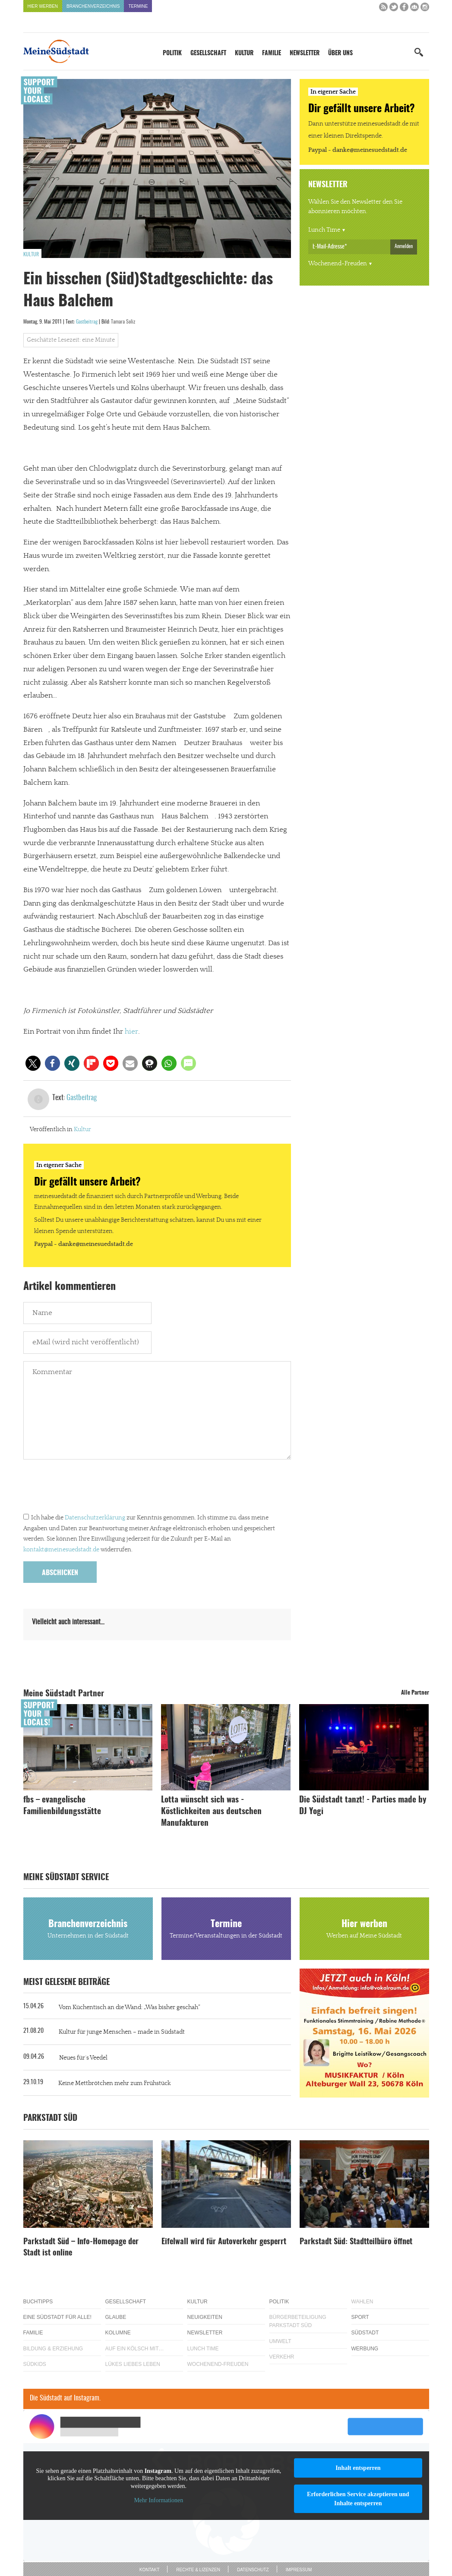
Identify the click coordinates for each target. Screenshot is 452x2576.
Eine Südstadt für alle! (57, 2317)
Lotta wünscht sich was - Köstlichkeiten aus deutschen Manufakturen (211, 1811)
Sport (360, 2317)
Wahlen (362, 2302)
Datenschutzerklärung (95, 1517)
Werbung (365, 2349)
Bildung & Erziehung (53, 2349)
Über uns (340, 53)
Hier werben (43, 6)
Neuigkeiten (204, 2317)
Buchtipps (38, 2302)
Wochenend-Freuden (337, 263)
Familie (271, 53)
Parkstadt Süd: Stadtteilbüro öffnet (356, 2242)
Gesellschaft (208, 53)
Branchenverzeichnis (93, 6)
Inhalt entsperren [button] (357, 2468)
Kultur (244, 53)
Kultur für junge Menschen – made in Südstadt (122, 2032)
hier (131, 1031)
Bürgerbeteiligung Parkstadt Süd (297, 2321)
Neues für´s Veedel (83, 2057)
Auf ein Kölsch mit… (134, 2349)
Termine (138, 6)
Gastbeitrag (87, 321)
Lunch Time (324, 229)
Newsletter (304, 53)
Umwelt (280, 2341)
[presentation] (89, 1488)
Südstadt (365, 2333)
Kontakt (149, 2569)
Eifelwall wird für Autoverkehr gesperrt (223, 2242)
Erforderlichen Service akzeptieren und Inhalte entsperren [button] (358, 2499)
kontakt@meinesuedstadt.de (61, 1549)
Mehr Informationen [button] (158, 2500)
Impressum (299, 2569)
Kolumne (118, 2333)
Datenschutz (253, 2569)
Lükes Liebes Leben (132, 2364)
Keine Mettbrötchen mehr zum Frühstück (114, 2083)
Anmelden (404, 246)
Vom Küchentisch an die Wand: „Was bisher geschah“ (129, 2007)
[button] (33, 1063)
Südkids (34, 2364)
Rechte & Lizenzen (198, 2569)
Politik (172, 53)
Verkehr (281, 2357)
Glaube (115, 2317)
